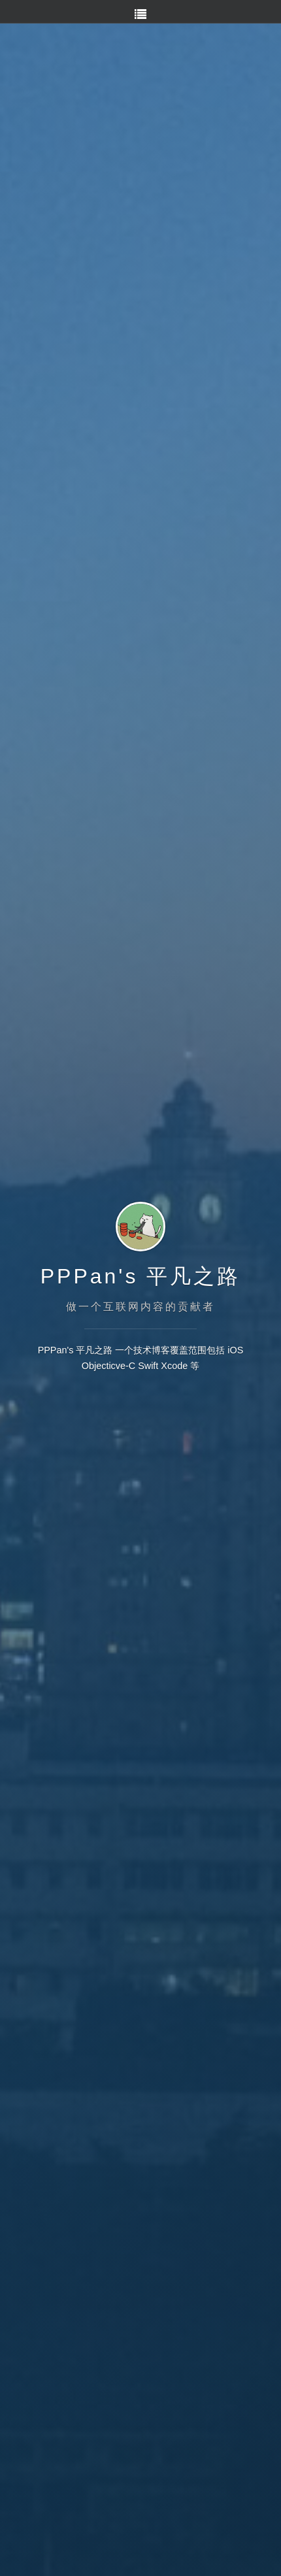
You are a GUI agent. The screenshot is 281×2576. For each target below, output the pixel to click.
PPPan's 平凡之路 (141, 1276)
